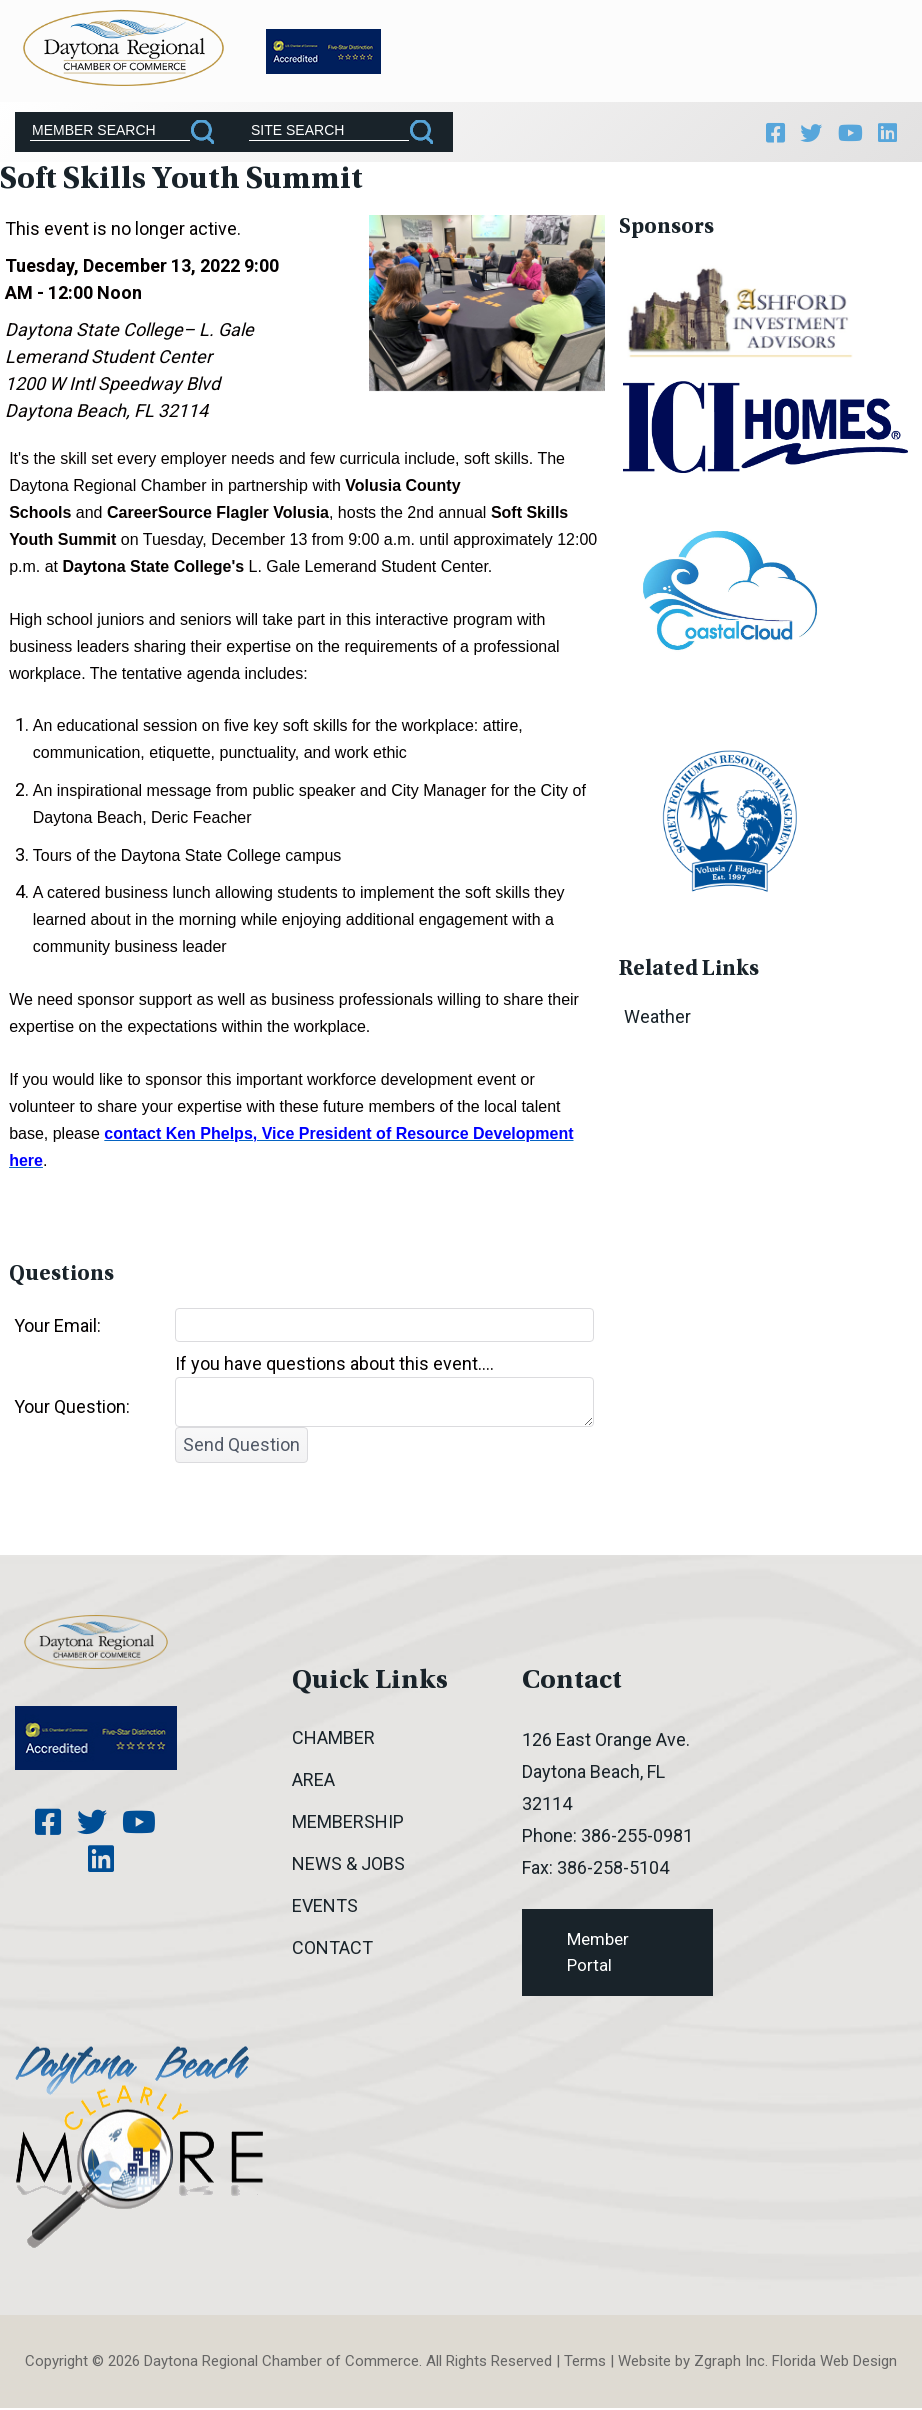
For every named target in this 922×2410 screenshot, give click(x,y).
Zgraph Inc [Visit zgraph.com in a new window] (729, 2364)
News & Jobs (348, 1866)
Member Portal (598, 1955)
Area (313, 1782)
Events (325, 1908)
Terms (585, 2364)
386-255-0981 (637, 1838)
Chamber (333, 1740)
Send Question (241, 1447)
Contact (332, 1950)
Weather (657, 1019)
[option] (741, 317)
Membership (348, 1824)
